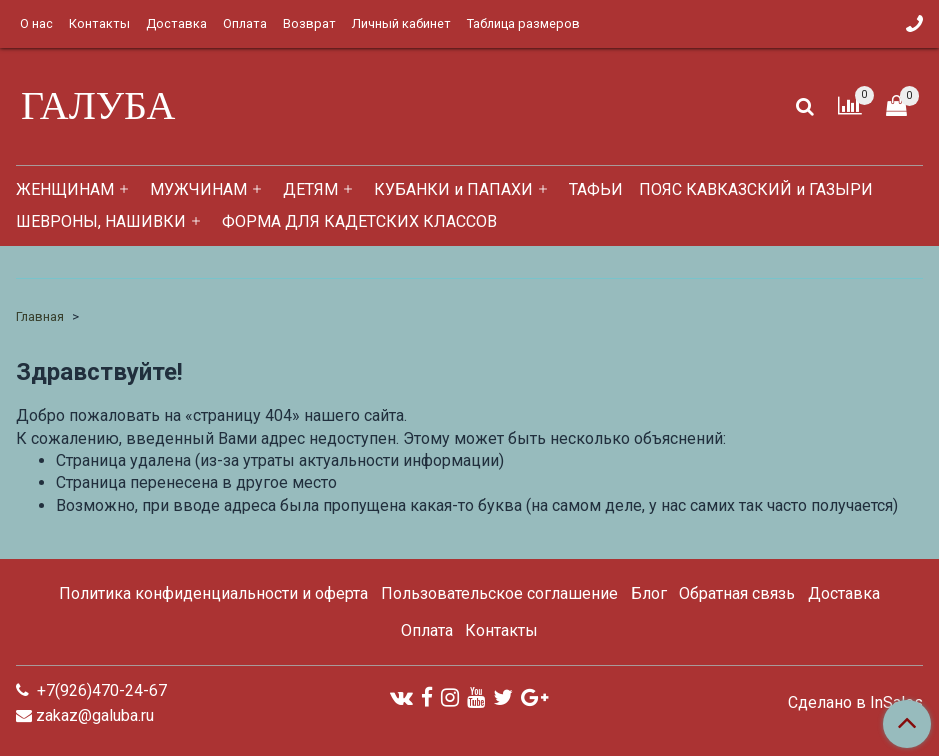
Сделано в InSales (855, 703)
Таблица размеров (523, 23)
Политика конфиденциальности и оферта (213, 593)
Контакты (99, 23)
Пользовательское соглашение (499, 593)
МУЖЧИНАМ (198, 189)
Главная (40, 316)
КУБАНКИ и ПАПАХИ (453, 189)
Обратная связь (737, 593)
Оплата (245, 23)
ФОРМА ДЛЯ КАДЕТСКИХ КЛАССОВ (359, 221)
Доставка (176, 23)
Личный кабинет (401, 23)
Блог (649, 593)
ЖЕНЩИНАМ (65, 189)
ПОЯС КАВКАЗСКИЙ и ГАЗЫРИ (756, 189)
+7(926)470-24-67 (100, 690)
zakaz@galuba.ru (95, 715)
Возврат (309, 23)
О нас (36, 23)
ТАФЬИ (596, 189)
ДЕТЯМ (310, 189)
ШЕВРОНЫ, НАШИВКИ (101, 221)
